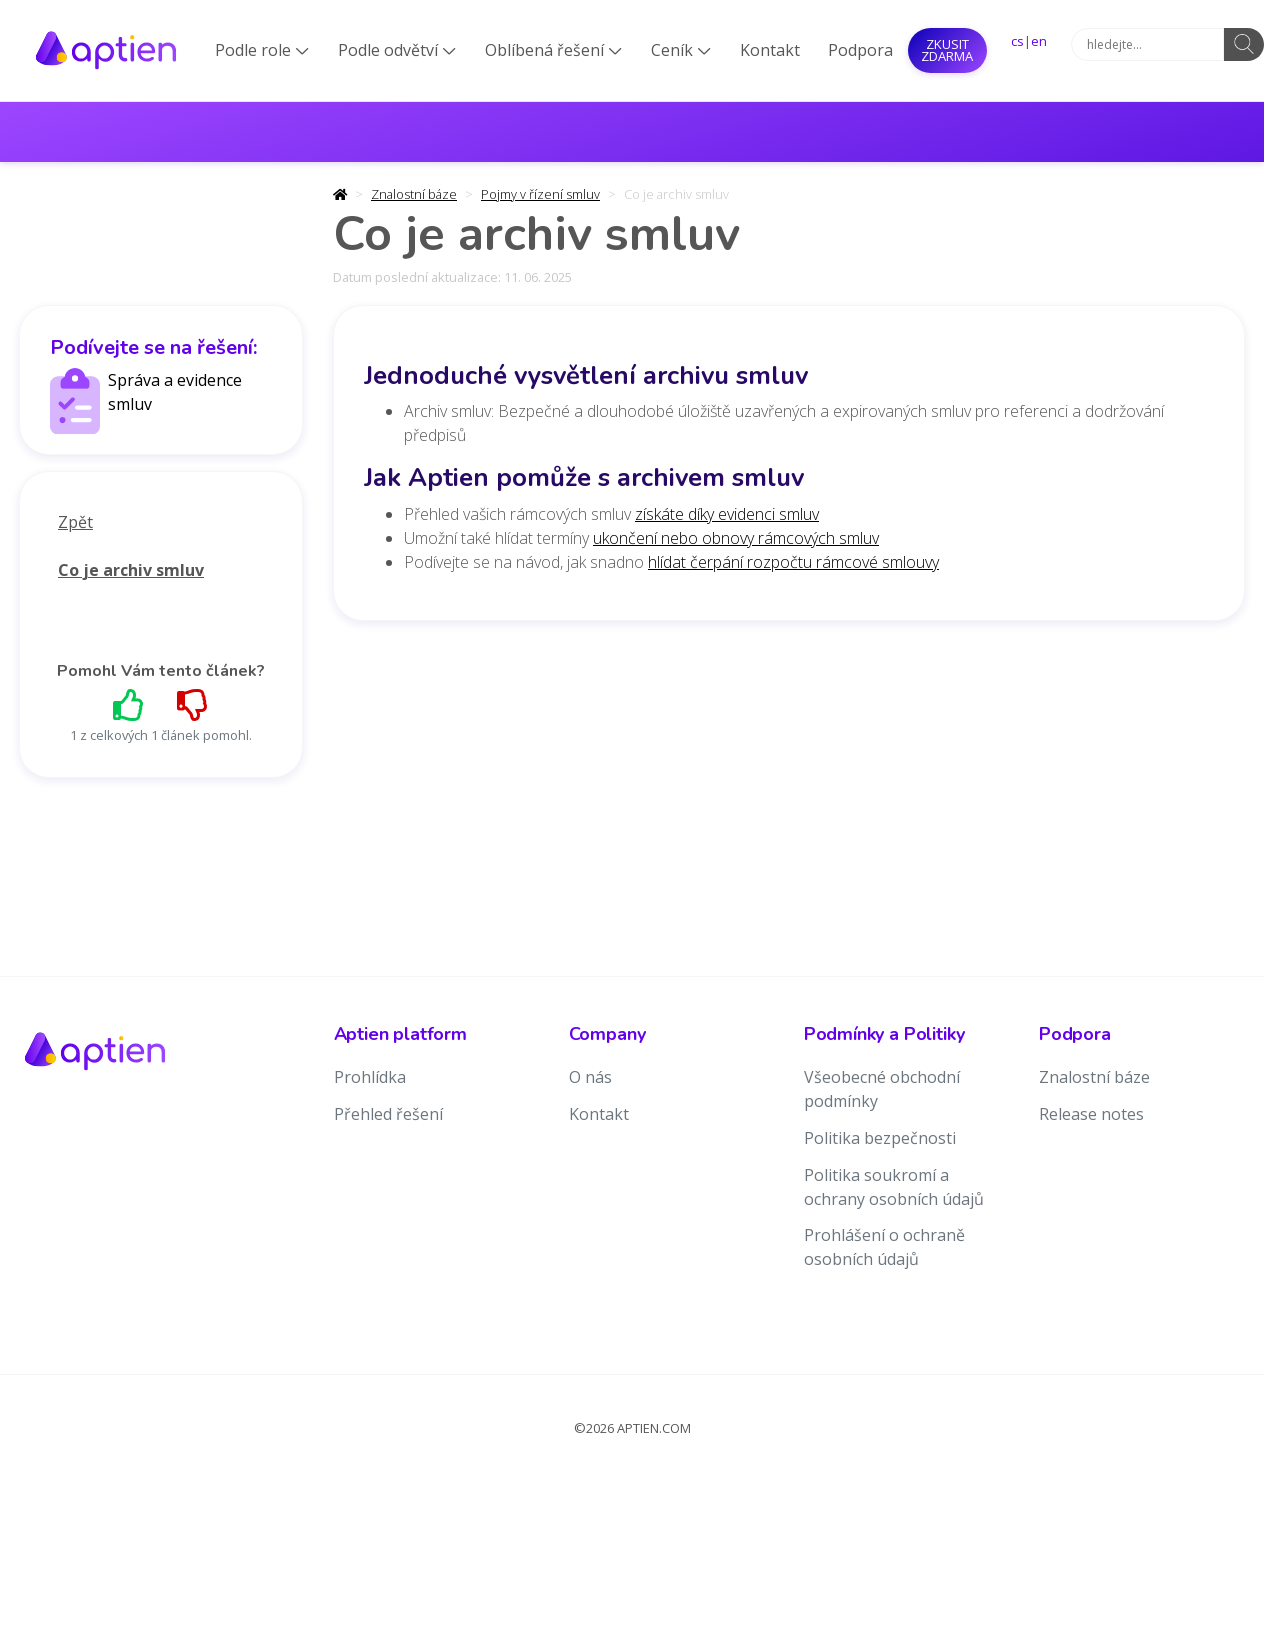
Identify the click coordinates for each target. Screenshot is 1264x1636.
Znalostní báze (414, 194)
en (1039, 41)
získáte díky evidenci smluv (727, 514)
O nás (590, 1077)
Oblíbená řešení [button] (553, 50)
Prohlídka (370, 1077)
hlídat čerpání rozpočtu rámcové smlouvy (793, 562)
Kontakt (770, 50)
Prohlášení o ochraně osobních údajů (884, 1247)
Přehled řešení (388, 1114)
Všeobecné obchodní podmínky (882, 1089)
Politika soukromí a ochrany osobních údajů (894, 1187)
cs (1017, 41)
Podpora (860, 50)
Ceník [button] (681, 50)
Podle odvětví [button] (397, 50)
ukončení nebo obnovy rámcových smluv (736, 538)
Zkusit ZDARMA (947, 50)
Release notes (1091, 1114)
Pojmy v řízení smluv (540, 194)
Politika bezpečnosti (880, 1138)
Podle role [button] (262, 50)
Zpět (75, 522)
